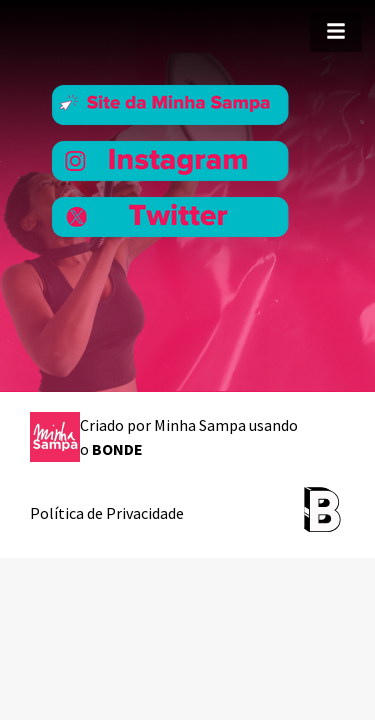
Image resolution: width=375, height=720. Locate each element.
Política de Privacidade (107, 513)
